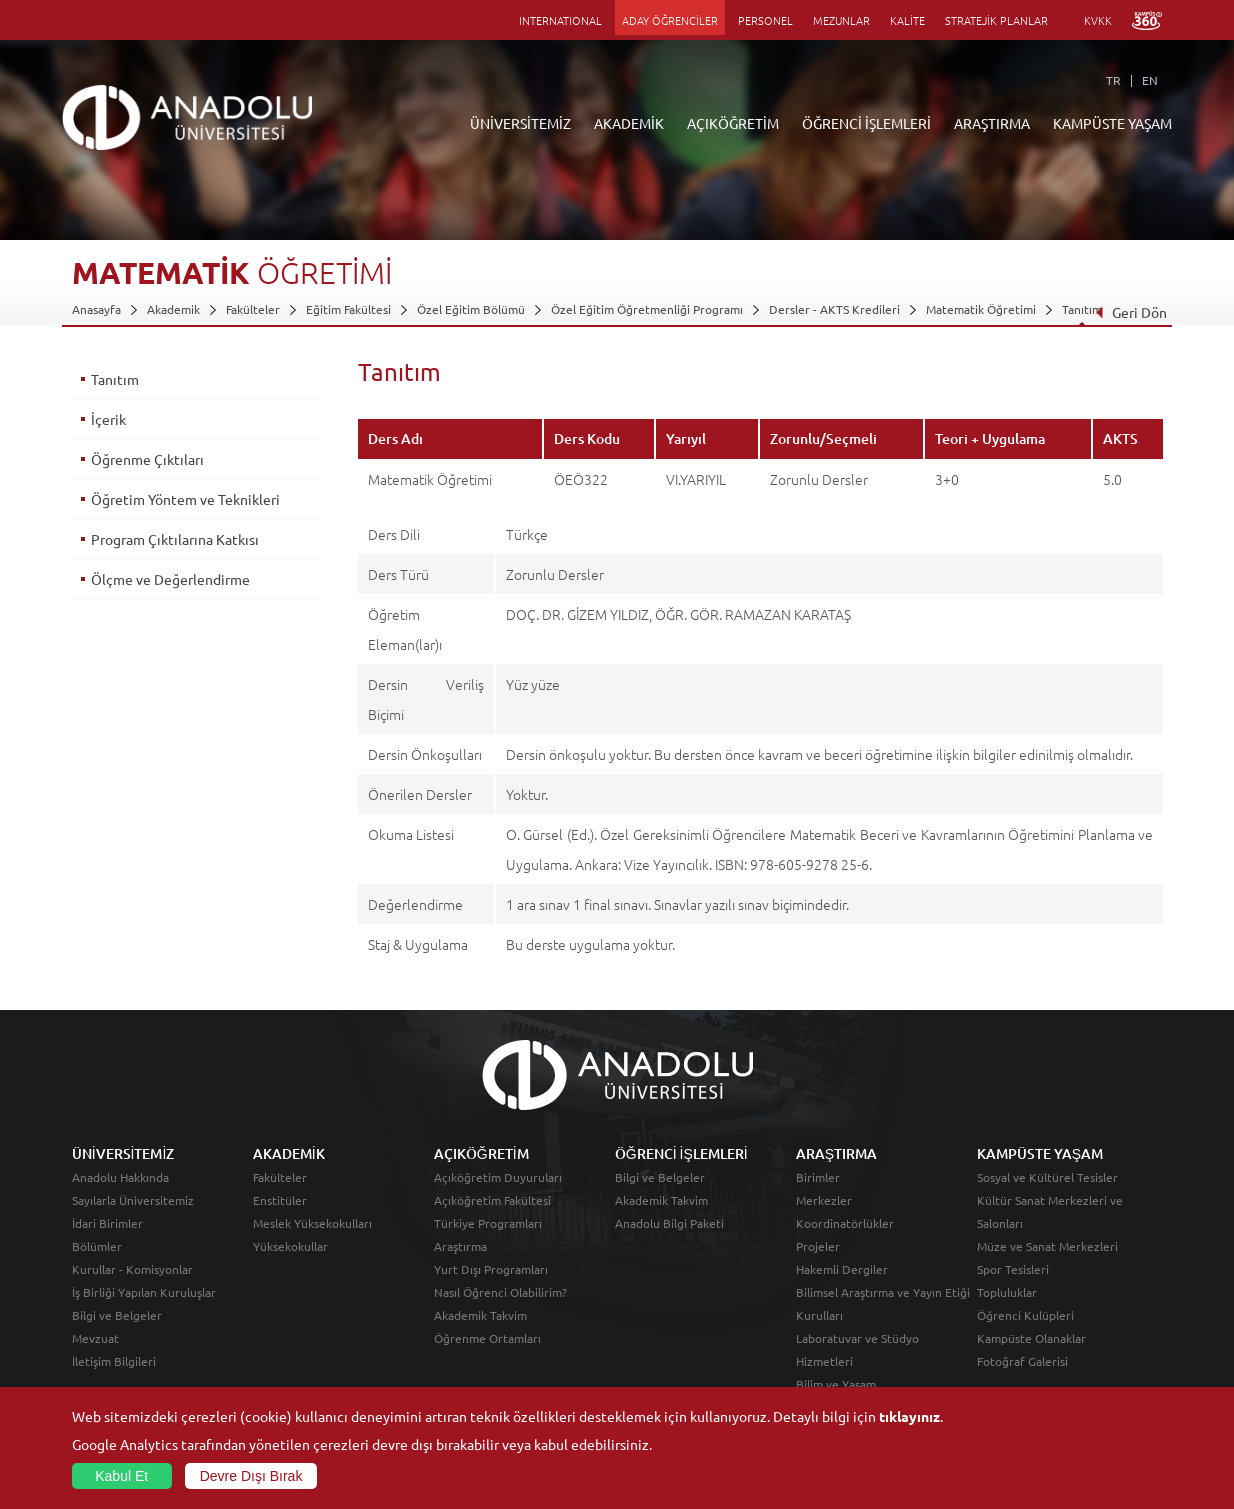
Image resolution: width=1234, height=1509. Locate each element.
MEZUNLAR (841, 20)
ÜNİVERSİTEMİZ (520, 123)
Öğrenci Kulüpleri (1025, 1315)
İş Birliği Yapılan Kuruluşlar (144, 1292)
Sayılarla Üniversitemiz (133, 1200)
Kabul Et (121, 1476)
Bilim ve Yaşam (836, 1384)
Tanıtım (1082, 309)
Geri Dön (1131, 312)
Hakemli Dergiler (842, 1269)
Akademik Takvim (480, 1315)
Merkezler (824, 1200)
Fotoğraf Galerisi (1022, 1361)
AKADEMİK (629, 123)
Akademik (173, 309)
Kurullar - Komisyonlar (132, 1269)
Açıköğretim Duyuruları (498, 1177)
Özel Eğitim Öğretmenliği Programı (647, 309)
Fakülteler (253, 309)
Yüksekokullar (290, 1246)
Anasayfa (96, 309)
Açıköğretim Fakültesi (492, 1200)
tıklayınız (909, 1416)
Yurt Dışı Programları (491, 1269)
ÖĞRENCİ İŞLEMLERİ (866, 123)
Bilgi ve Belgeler (117, 1315)
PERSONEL (765, 20)
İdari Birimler (107, 1223)
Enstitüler (280, 1200)
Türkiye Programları (488, 1223)
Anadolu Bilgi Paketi (669, 1223)
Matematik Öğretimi (981, 309)
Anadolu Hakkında (120, 1177)
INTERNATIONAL (560, 20)
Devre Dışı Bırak (251, 1476)
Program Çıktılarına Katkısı (175, 539)
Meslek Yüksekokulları (312, 1223)
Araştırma (460, 1246)
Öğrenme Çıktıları (147, 459)
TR (1113, 80)
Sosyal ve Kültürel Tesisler (1047, 1177)
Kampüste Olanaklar (1031, 1338)
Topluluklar (1007, 1292)
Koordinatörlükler (845, 1223)
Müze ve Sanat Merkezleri (1047, 1246)
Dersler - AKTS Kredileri (834, 309)
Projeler (818, 1246)
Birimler (818, 1177)
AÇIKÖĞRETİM (733, 123)
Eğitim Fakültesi (348, 309)
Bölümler (97, 1246)
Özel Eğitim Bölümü (471, 309)
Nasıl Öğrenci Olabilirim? (500, 1292)
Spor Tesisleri (1013, 1269)
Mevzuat (95, 1338)
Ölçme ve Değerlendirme (170, 579)
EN (1150, 80)
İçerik (108, 419)
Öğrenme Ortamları (487, 1338)
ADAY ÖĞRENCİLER (670, 20)
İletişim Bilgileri (114, 1361)
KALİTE (907, 20)
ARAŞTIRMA (992, 123)
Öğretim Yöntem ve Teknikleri (185, 499)
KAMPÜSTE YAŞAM (1112, 123)
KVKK (1098, 20)
